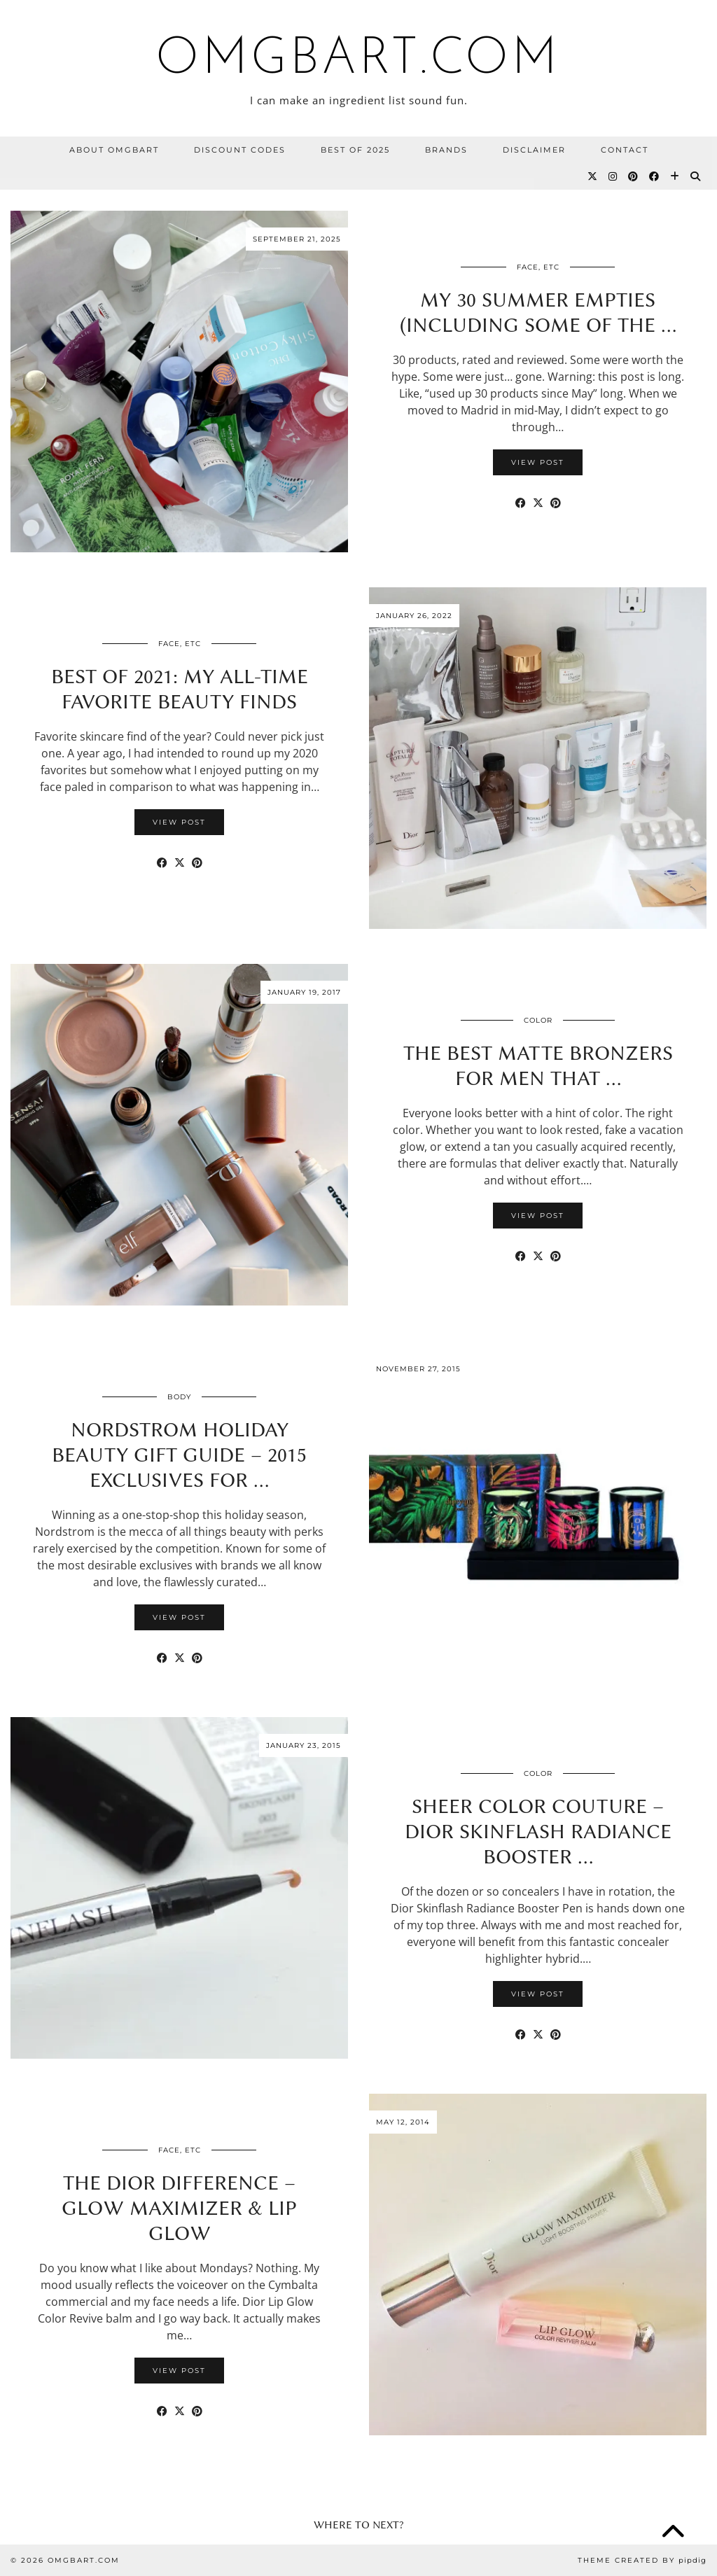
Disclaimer (534, 150)
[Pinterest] (633, 176)
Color (538, 1020)
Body (179, 1396)
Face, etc (538, 267)
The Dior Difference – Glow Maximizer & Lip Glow (179, 2208)
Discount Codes (240, 150)
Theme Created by (642, 2560)
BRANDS (446, 150)
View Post (537, 462)
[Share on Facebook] (520, 502)
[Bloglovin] (675, 176)
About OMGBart (114, 150)
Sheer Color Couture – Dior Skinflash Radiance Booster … (538, 1831)
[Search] (696, 176)
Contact (624, 150)
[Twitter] (593, 176)
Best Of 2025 (355, 150)
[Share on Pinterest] (555, 502)
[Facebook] (654, 176)
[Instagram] (613, 176)
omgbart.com (358, 60)
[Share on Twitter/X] (538, 502)
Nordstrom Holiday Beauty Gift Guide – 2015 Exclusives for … (179, 1455)
